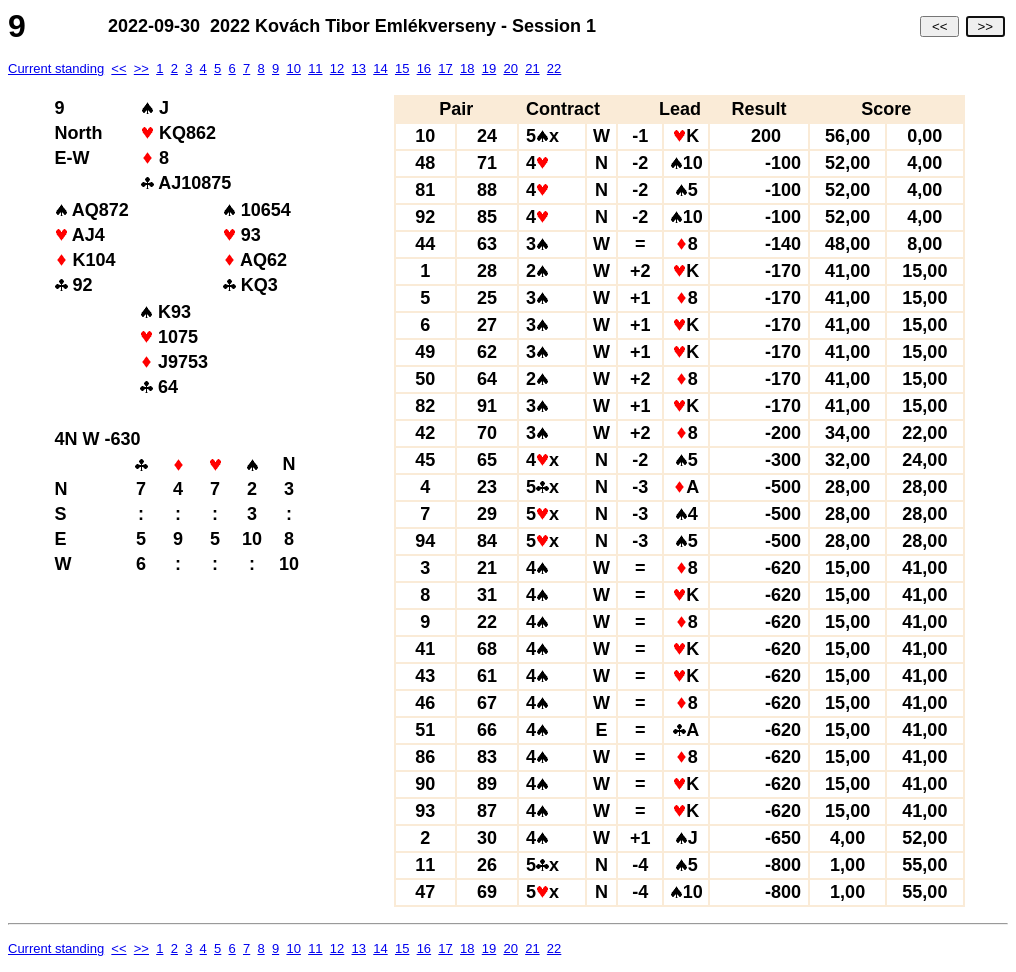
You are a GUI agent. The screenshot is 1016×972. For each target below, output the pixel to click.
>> (985, 26)
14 (380, 68)
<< (939, 26)
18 (467, 68)
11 (315, 68)
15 (402, 68)
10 (293, 68)
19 (489, 68)
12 (337, 68)
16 (424, 68)
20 (510, 68)
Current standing (56, 68)
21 (532, 68)
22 (554, 68)
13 (359, 68)
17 (445, 68)
